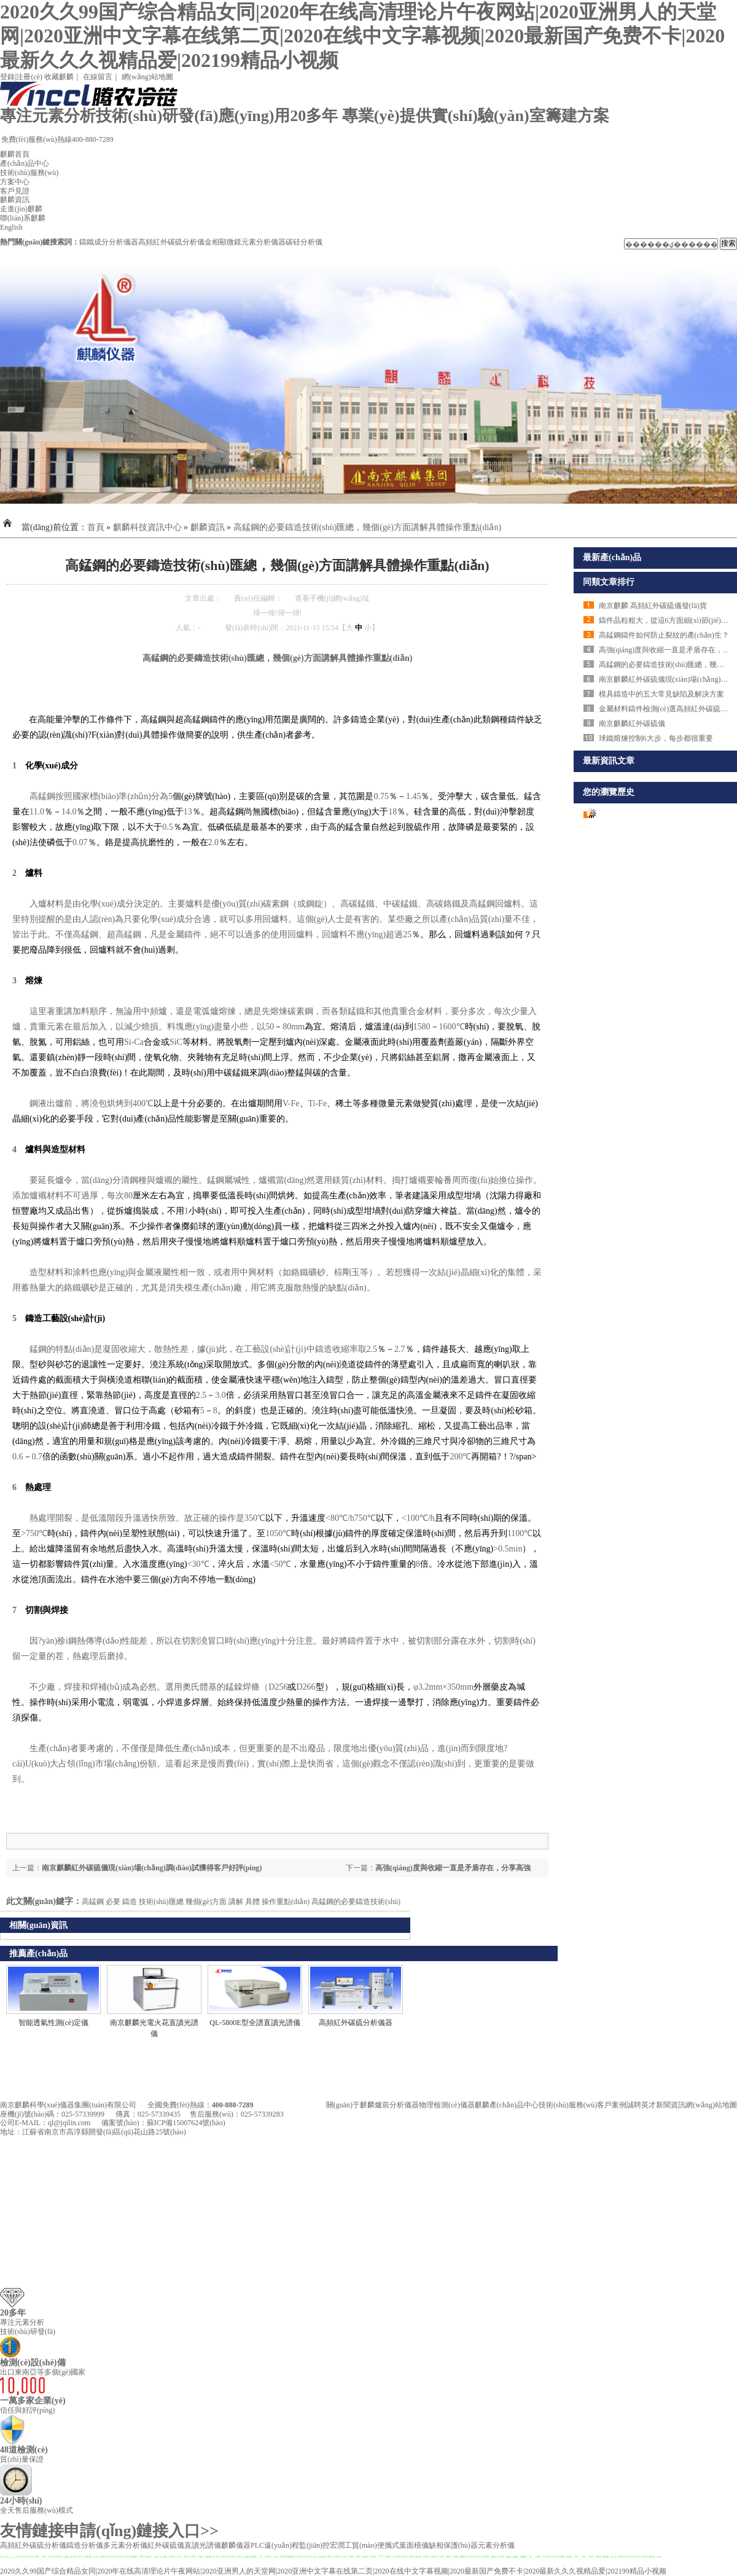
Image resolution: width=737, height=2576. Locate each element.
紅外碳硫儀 (165, 2545)
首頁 (95, 527)
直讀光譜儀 (202, 2545)
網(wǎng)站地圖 (147, 76)
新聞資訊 (670, 2105)
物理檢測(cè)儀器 (447, 2105)
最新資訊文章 (608, 760)
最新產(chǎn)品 (612, 557)
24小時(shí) (21, 2500)
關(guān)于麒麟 (350, 2105)
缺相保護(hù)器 (453, 2545)
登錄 (7, 76)
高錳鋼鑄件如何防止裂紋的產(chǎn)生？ (664, 635)
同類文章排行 (608, 582)
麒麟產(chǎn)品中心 (507, 2105)
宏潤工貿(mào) (353, 2545)
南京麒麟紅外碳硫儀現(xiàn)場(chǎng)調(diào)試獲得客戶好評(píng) (152, 1868)
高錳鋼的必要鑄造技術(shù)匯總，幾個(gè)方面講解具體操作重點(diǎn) (367, 527)
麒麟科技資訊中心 (147, 527)
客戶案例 (611, 2105)
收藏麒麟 (59, 76)
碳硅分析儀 (304, 242)
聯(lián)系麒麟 (22, 218)
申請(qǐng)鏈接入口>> (141, 2531)
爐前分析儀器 (397, 2105)
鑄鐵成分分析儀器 (108, 242)
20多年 (13, 2312)
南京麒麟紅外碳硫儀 (632, 723)
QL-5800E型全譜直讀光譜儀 (254, 2022)
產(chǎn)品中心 (24, 163)
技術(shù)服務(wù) (29, 172)
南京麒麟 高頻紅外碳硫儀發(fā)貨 (653, 605)
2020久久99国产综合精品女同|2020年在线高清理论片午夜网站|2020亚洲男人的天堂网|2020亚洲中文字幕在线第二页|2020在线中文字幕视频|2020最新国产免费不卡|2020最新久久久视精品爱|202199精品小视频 (362, 36)
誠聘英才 (641, 2105)
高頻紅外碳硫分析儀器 (355, 2022)
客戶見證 (14, 191)
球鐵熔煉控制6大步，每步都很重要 (656, 738)
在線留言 (97, 76)
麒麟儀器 (236, 2545)
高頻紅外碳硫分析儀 (171, 242)
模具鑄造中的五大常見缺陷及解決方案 (661, 694)
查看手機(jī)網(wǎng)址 (332, 598)
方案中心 (14, 182)
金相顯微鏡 (223, 242)
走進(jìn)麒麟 (21, 209)
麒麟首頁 (14, 154)
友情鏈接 (32, 2531)
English (11, 227)
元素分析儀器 (263, 242)
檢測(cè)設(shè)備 (33, 2362)
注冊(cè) (29, 76)
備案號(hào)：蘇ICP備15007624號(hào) (163, 2122)
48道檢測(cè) (24, 2449)
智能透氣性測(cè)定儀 (53, 2022)
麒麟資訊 (14, 199)
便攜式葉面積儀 (403, 2545)
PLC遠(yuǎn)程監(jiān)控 (290, 2545)
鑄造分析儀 (84, 2545)
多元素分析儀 (125, 2545)
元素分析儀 (496, 2545)
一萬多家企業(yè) (33, 2400)
